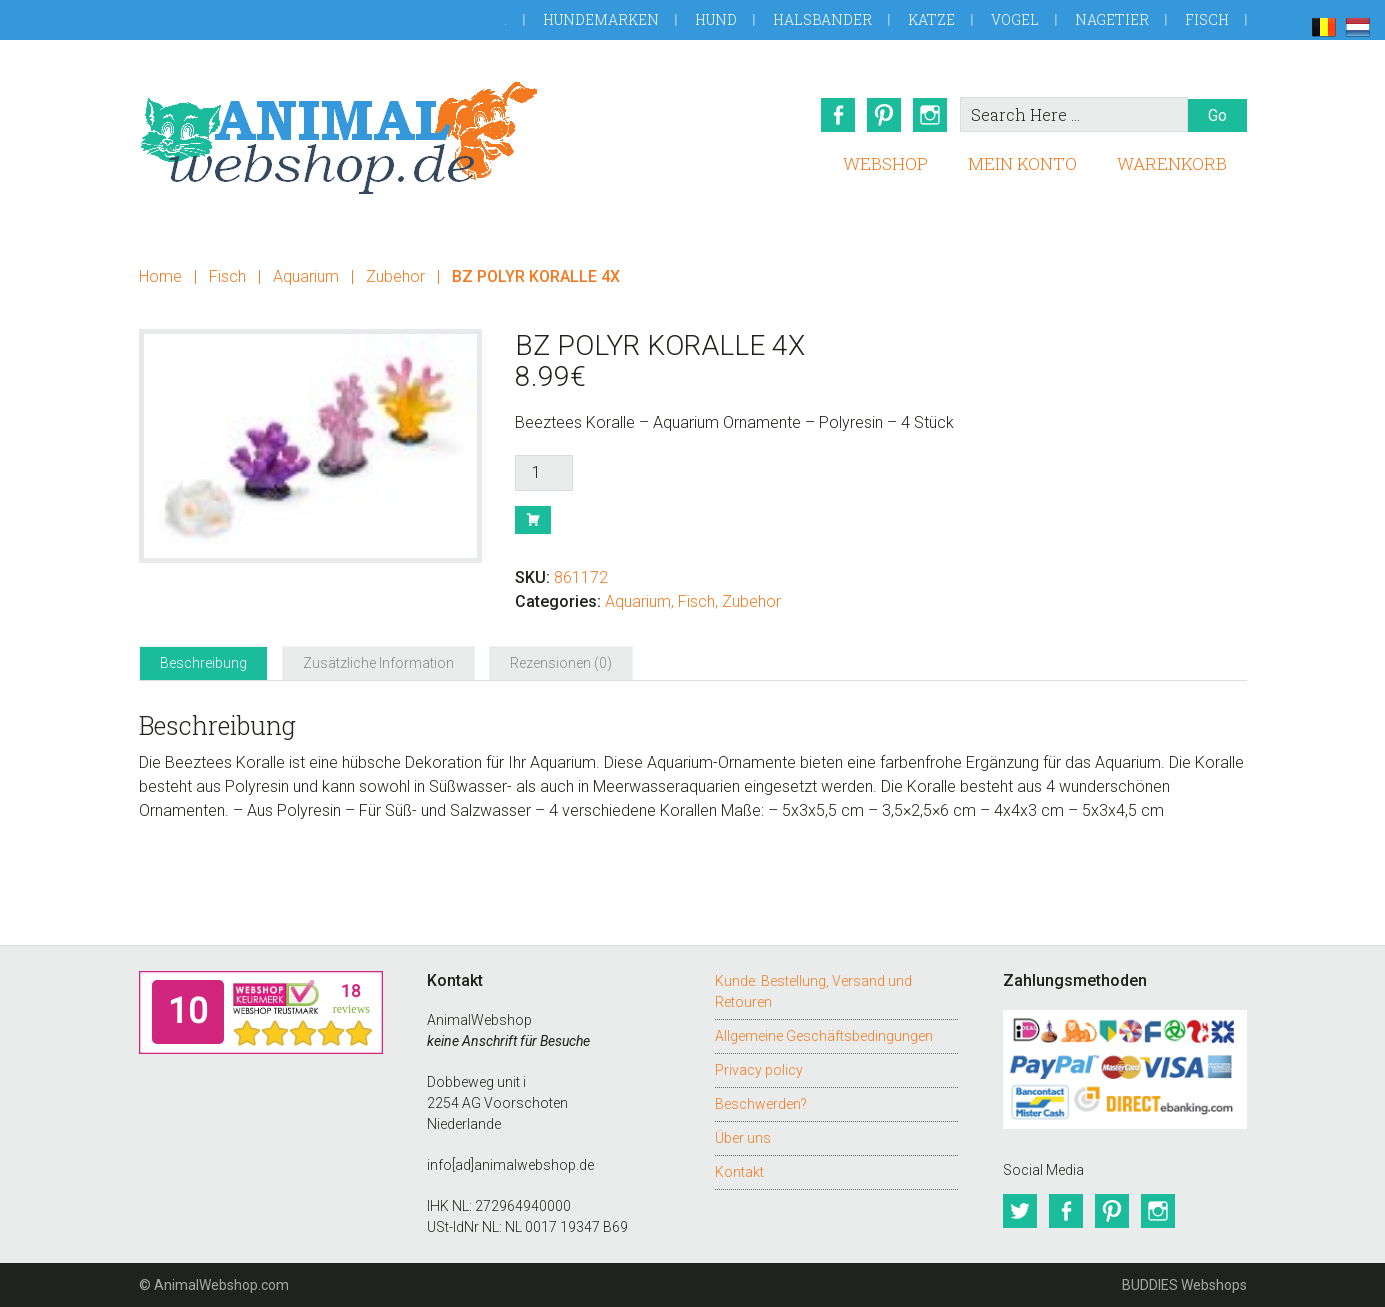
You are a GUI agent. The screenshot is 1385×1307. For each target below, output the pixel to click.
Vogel (1015, 19)
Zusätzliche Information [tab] (378, 663)
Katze (931, 19)
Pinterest (884, 115)
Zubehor (395, 276)
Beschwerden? (761, 1104)
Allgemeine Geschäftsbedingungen (824, 1036)
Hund (716, 19)
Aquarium (306, 276)
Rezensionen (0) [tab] (561, 663)
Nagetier (1112, 19)
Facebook (838, 115)
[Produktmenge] (544, 473)
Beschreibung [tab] (203, 663)
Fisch (1207, 19)
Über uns (743, 1138)
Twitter (1020, 1211)
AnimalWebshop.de (339, 137)
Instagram (930, 115)
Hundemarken (601, 19)
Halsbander (822, 19)
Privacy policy (759, 1070)
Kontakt (739, 1172)
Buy (533, 520)
